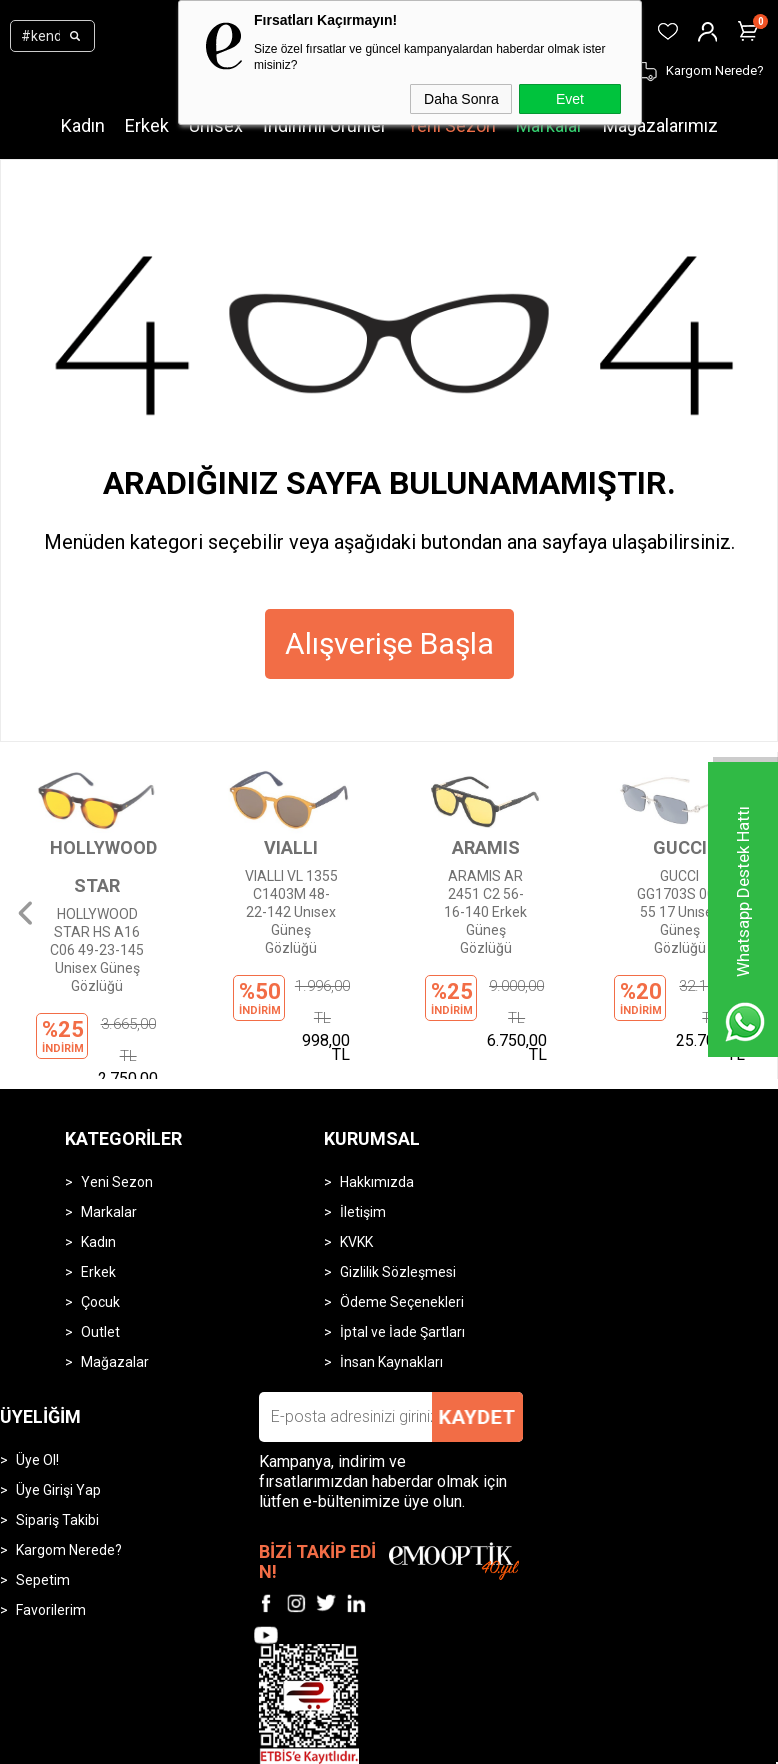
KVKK (356, 1146)
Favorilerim (51, 1514)
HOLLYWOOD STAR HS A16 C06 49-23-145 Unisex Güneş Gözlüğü (97, 948)
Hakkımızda (377, 1086)
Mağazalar (115, 1266)
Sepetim (43, 1484)
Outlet (100, 1236)
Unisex (216, 125)
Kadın (83, 125)
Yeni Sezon (451, 125)
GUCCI (680, 848)
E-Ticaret (329, 1745)
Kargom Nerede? (69, 1454)
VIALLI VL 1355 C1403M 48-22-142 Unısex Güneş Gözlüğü (291, 910)
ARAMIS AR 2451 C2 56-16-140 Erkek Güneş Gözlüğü (486, 910)
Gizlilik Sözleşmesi (398, 1176)
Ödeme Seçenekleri (402, 1206)
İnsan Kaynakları (391, 1266)
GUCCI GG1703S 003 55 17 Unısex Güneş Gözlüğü (680, 910)
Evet (570, 99)
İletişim (363, 1116)
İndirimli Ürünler (325, 125)
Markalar (549, 125)
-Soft (286, 1745)
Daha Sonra (461, 99)
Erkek (147, 125)
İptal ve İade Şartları (402, 1236)
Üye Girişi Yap (58, 1394)
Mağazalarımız (660, 125)
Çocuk (100, 1206)
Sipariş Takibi (57, 1424)
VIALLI (291, 848)
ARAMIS (486, 848)
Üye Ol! (37, 1364)
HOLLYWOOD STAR (97, 867)
